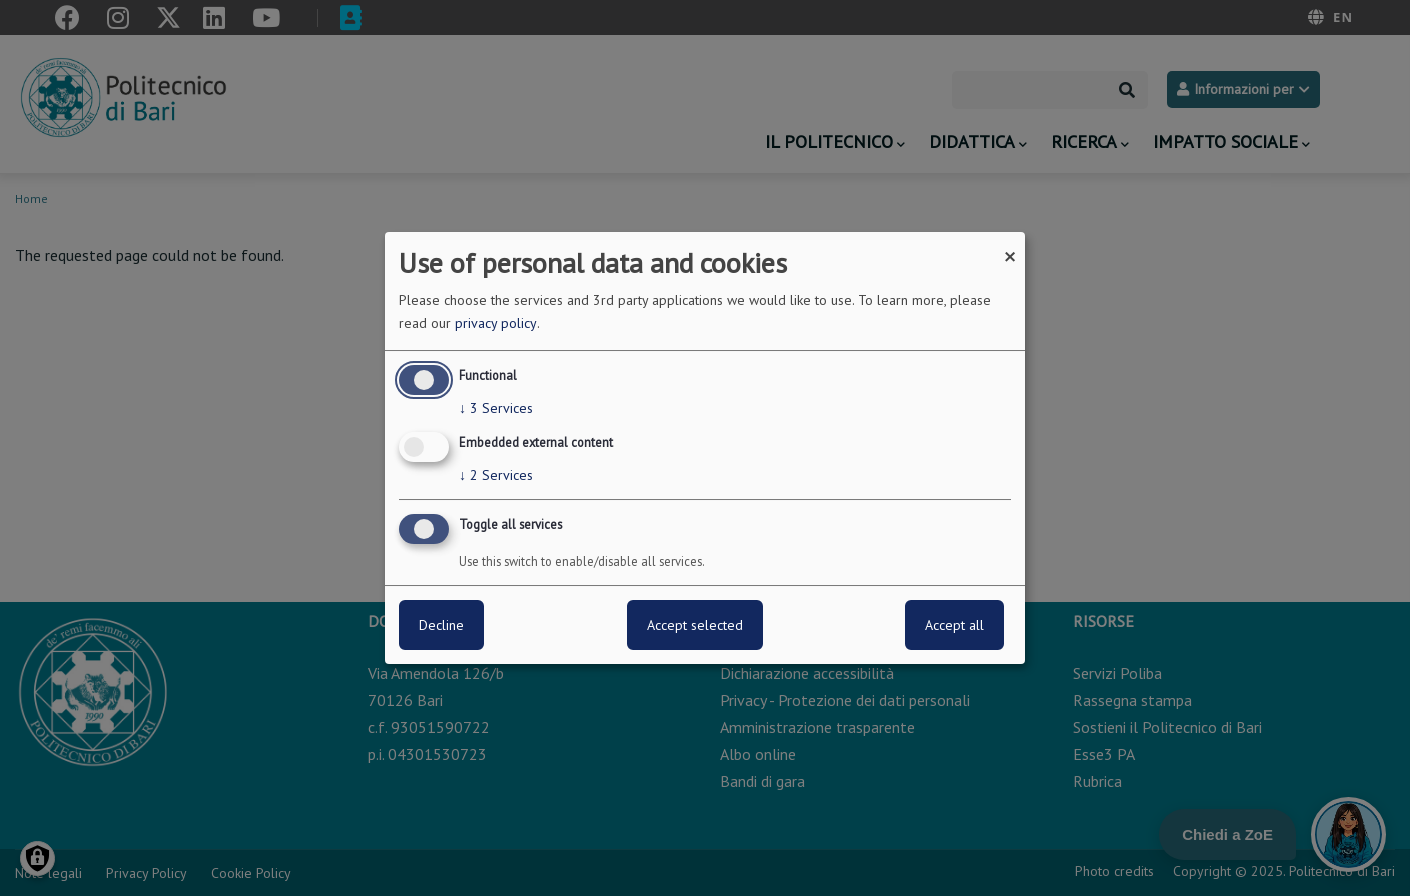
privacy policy (496, 323)
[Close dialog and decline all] (1010, 244)
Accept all (954, 625)
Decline (441, 625)
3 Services (496, 408)
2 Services (496, 475)
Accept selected (695, 625)
